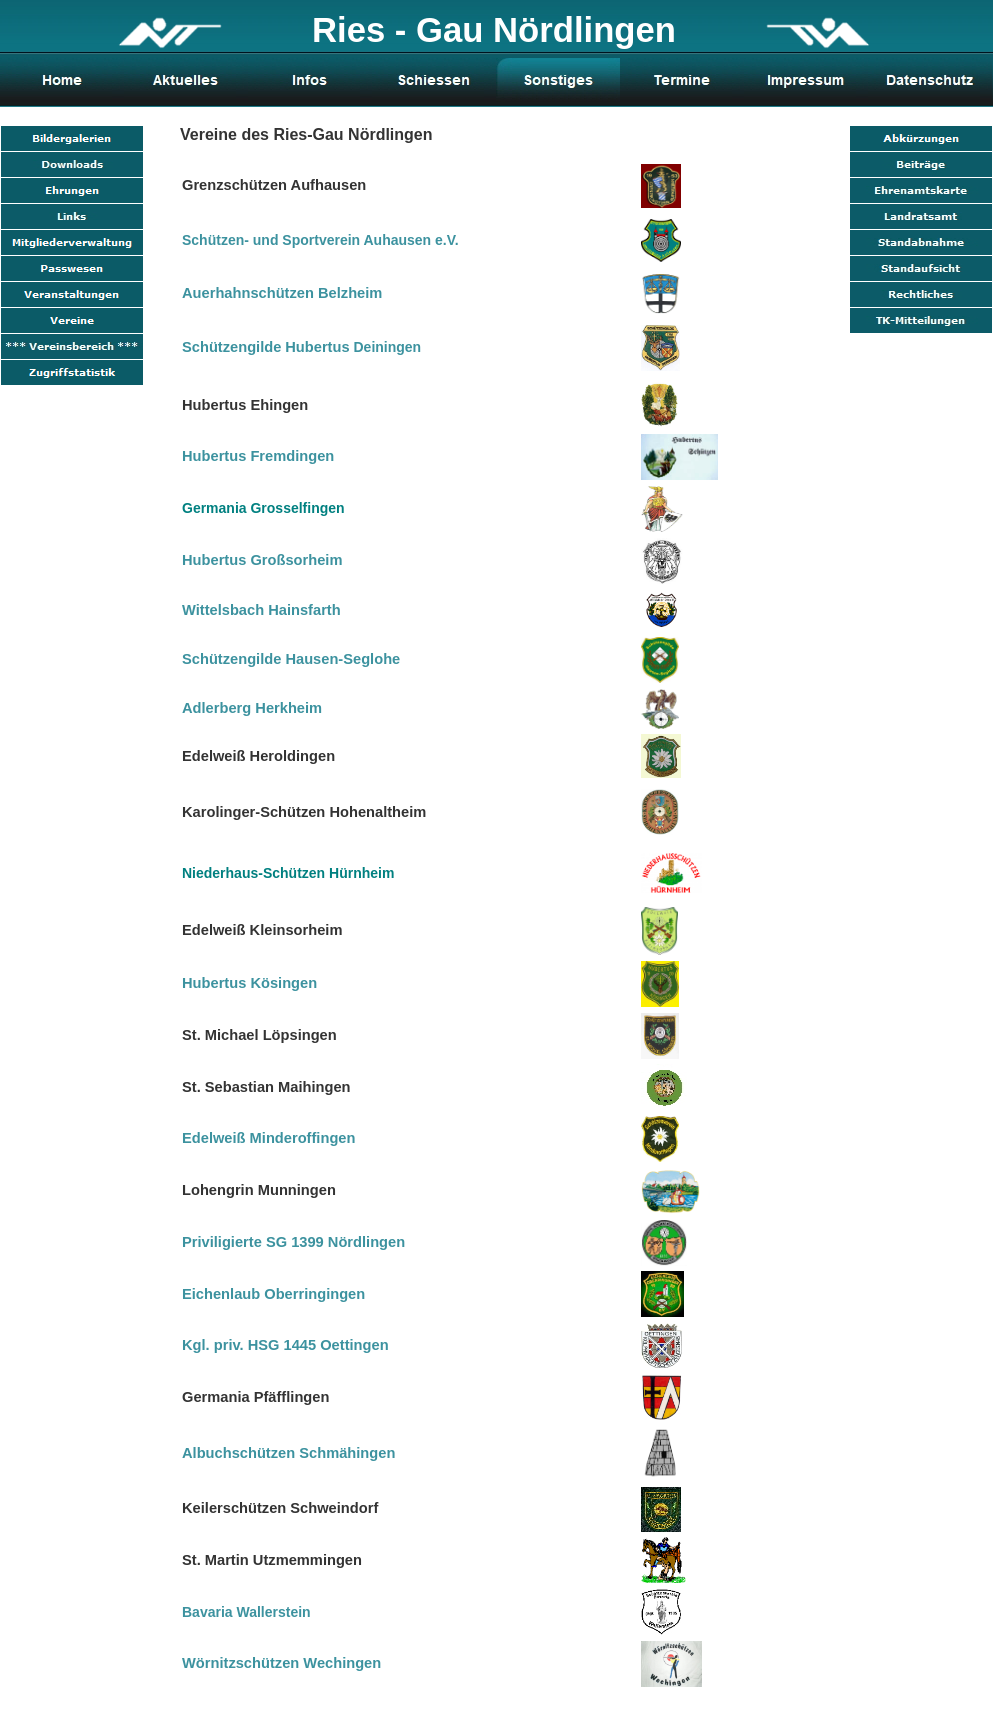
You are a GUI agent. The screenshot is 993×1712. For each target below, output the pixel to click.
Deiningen (301, 347)
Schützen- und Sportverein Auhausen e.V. (320, 240)
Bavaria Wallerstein (246, 1612)
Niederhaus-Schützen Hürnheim (288, 873)
